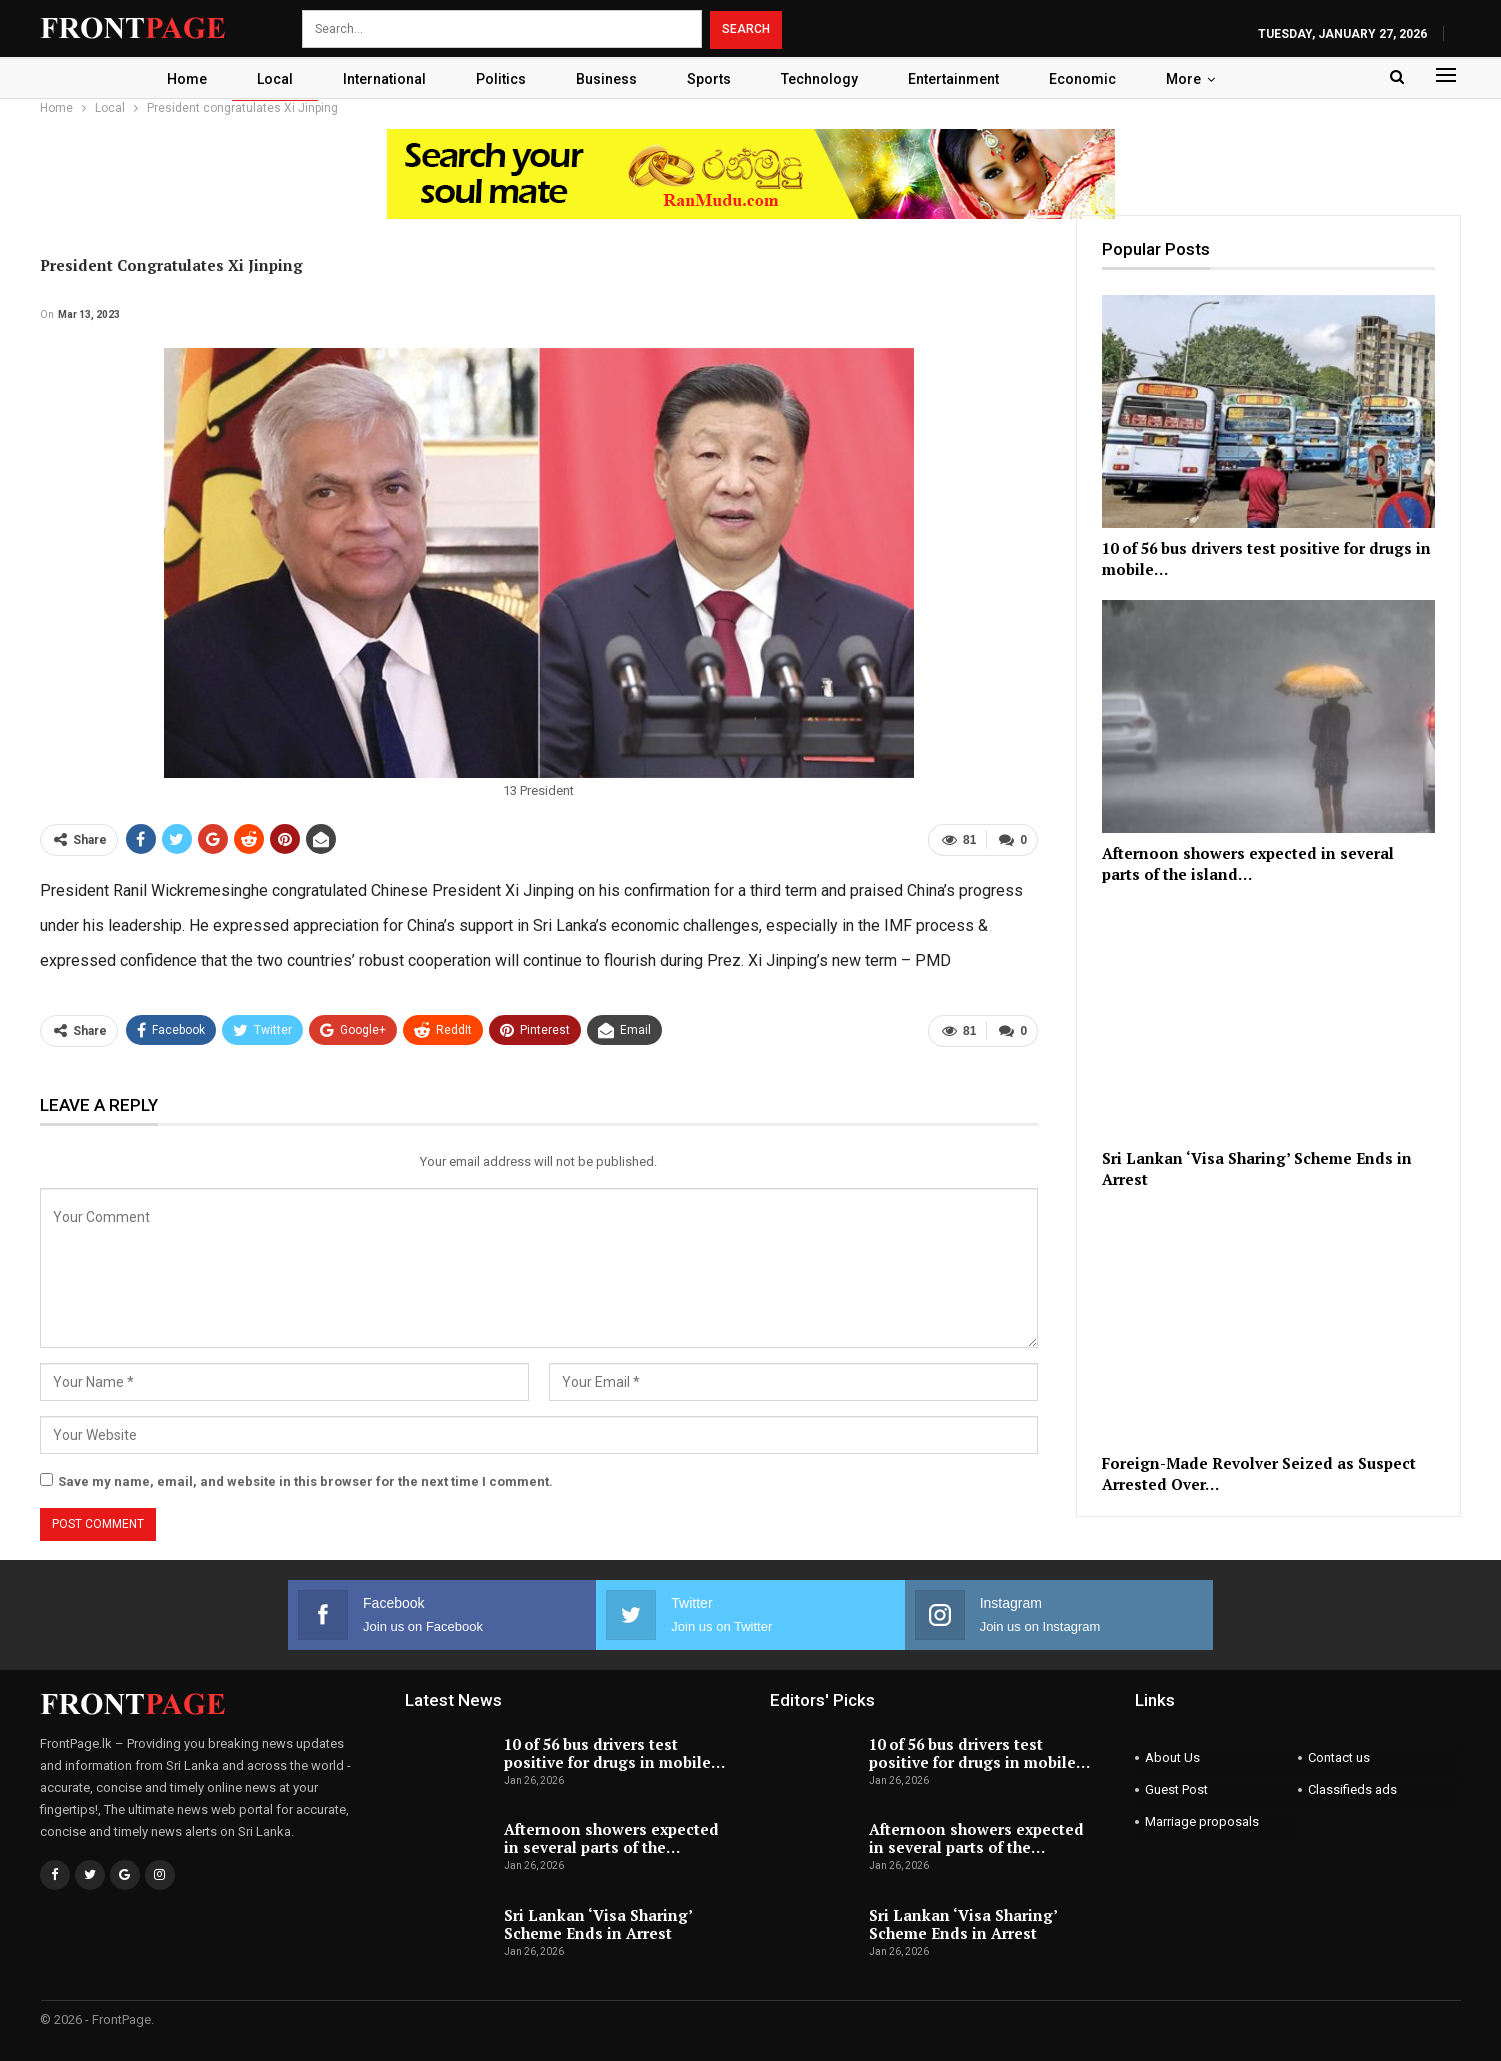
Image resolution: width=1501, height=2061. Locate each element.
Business (604, 79)
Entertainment (960, 79)
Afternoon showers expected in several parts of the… (611, 1838)
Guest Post (1176, 1789)
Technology (823, 79)
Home (173, 79)
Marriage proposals (1202, 1821)
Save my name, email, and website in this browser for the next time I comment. (305, 1481)
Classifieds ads (1352, 1789)
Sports (710, 79)
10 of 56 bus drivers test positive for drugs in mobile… (614, 1753)
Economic (1092, 79)
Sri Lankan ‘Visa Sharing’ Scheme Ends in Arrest (598, 1924)
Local (264, 79)
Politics (496, 79)
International (376, 79)
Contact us (1339, 1757)
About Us (1172, 1757)
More (1196, 79)
